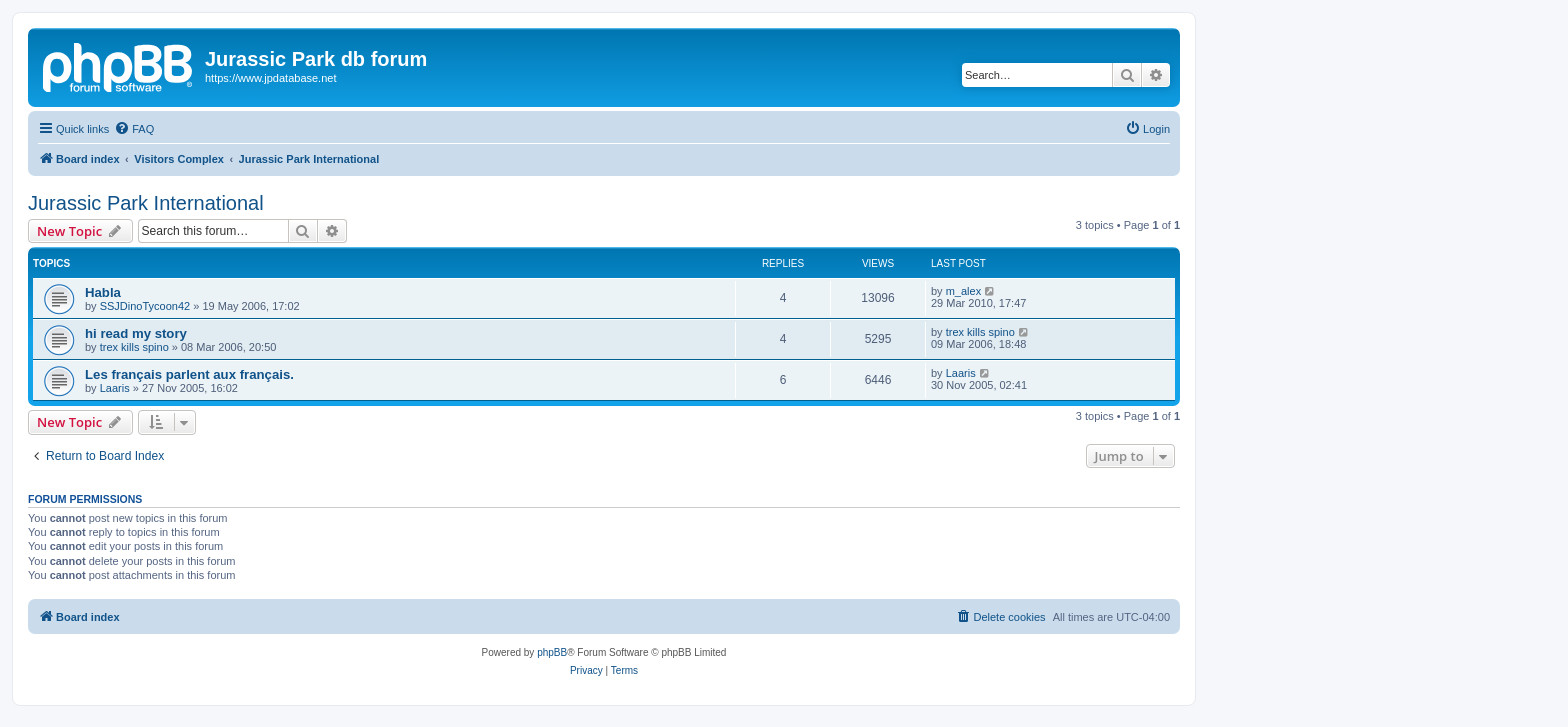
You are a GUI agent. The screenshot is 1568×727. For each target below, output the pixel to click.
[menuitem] (134, 129)
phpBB (552, 652)
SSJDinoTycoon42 (145, 306)
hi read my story (136, 333)
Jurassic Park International (146, 203)
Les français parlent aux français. (189, 374)
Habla (103, 292)
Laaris (115, 388)
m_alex (963, 291)
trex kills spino (134, 347)
